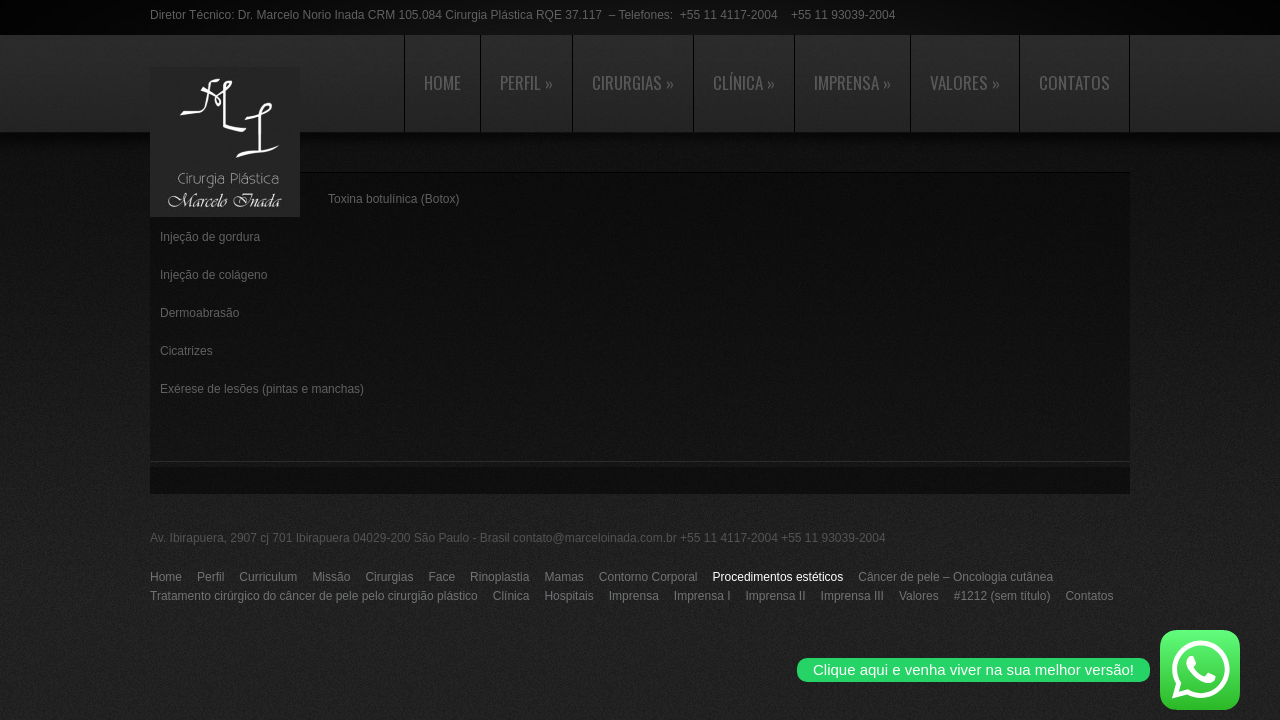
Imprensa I (702, 596)
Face (441, 577)
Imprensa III (852, 596)
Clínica (744, 82)
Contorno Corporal (648, 577)
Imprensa (852, 82)
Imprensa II (776, 596)
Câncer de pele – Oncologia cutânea (955, 577)
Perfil (526, 82)
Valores (965, 82)
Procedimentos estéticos (778, 577)
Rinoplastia (499, 577)
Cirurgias (633, 82)
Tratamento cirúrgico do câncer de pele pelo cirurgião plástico (314, 596)
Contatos (1074, 82)
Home (442, 82)
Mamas (563, 577)
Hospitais (568, 596)
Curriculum (268, 577)
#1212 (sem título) (1002, 596)
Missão (331, 577)
